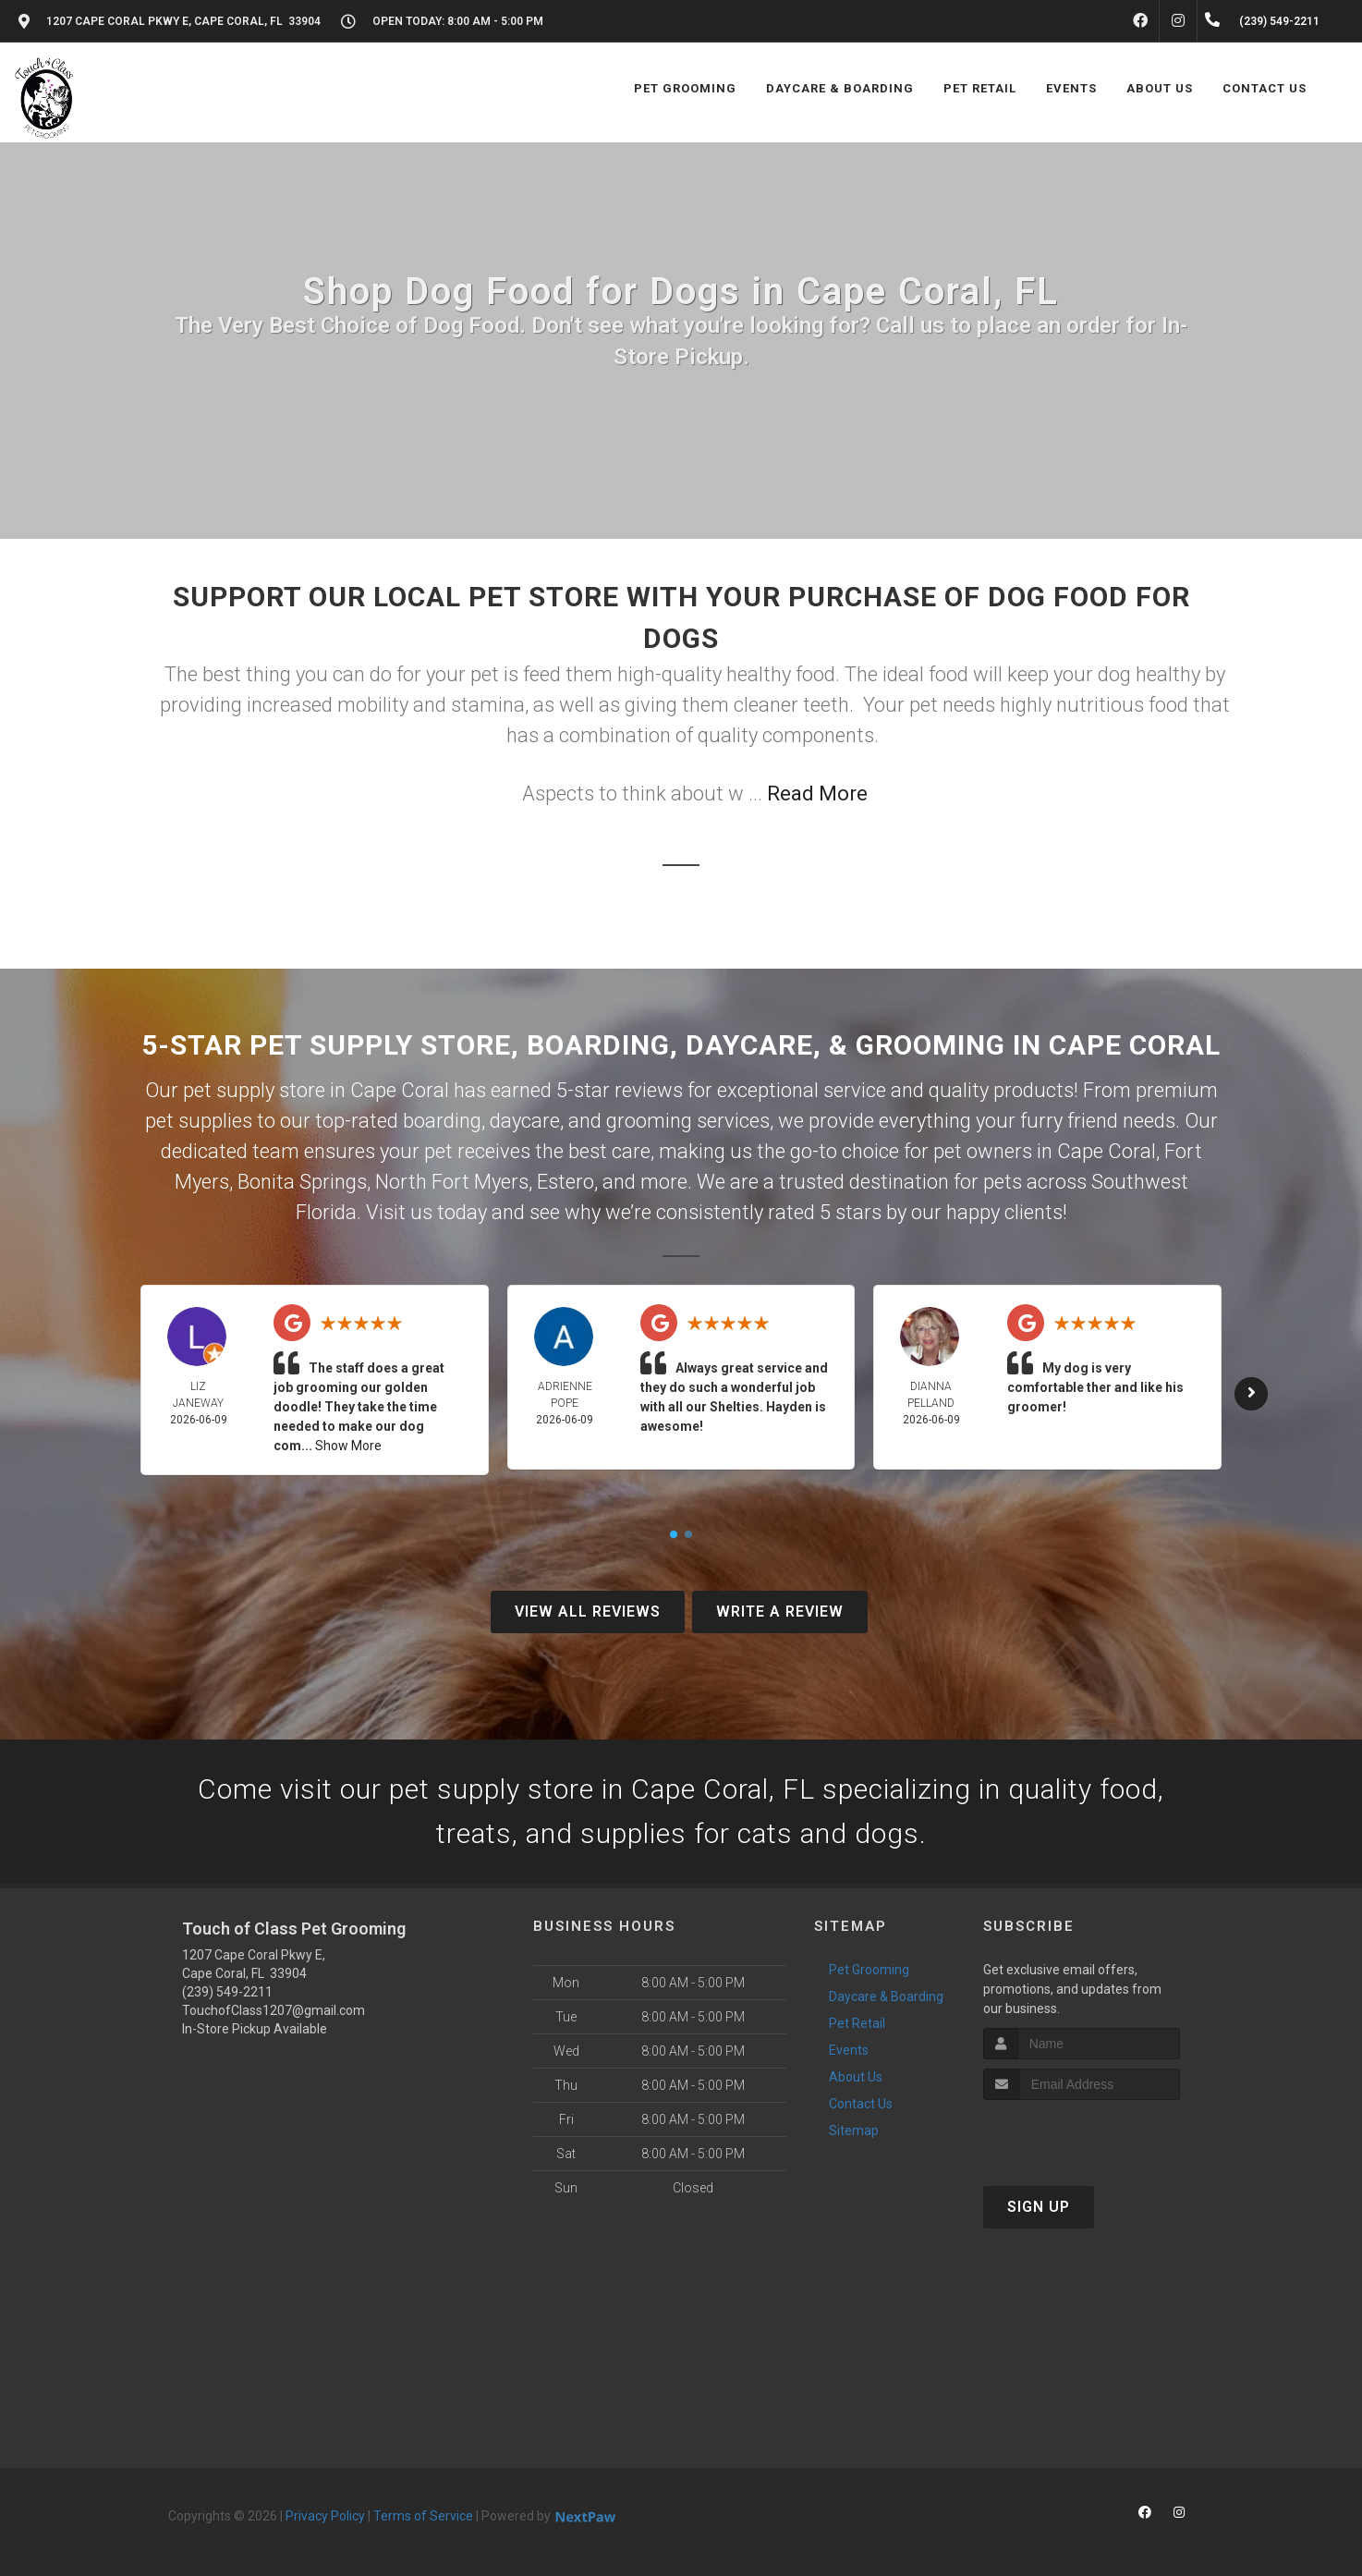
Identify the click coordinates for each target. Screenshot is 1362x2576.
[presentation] (1081, 2134)
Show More (348, 1445)
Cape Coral (1106, 1151)
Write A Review (780, 1611)
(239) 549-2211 (227, 1991)
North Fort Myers (452, 1181)
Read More (817, 793)
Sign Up (1038, 2207)
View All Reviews (588, 1611)
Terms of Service (423, 2516)
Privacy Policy (325, 2516)
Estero (565, 1181)
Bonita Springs (302, 1181)
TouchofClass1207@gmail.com (273, 2010)
